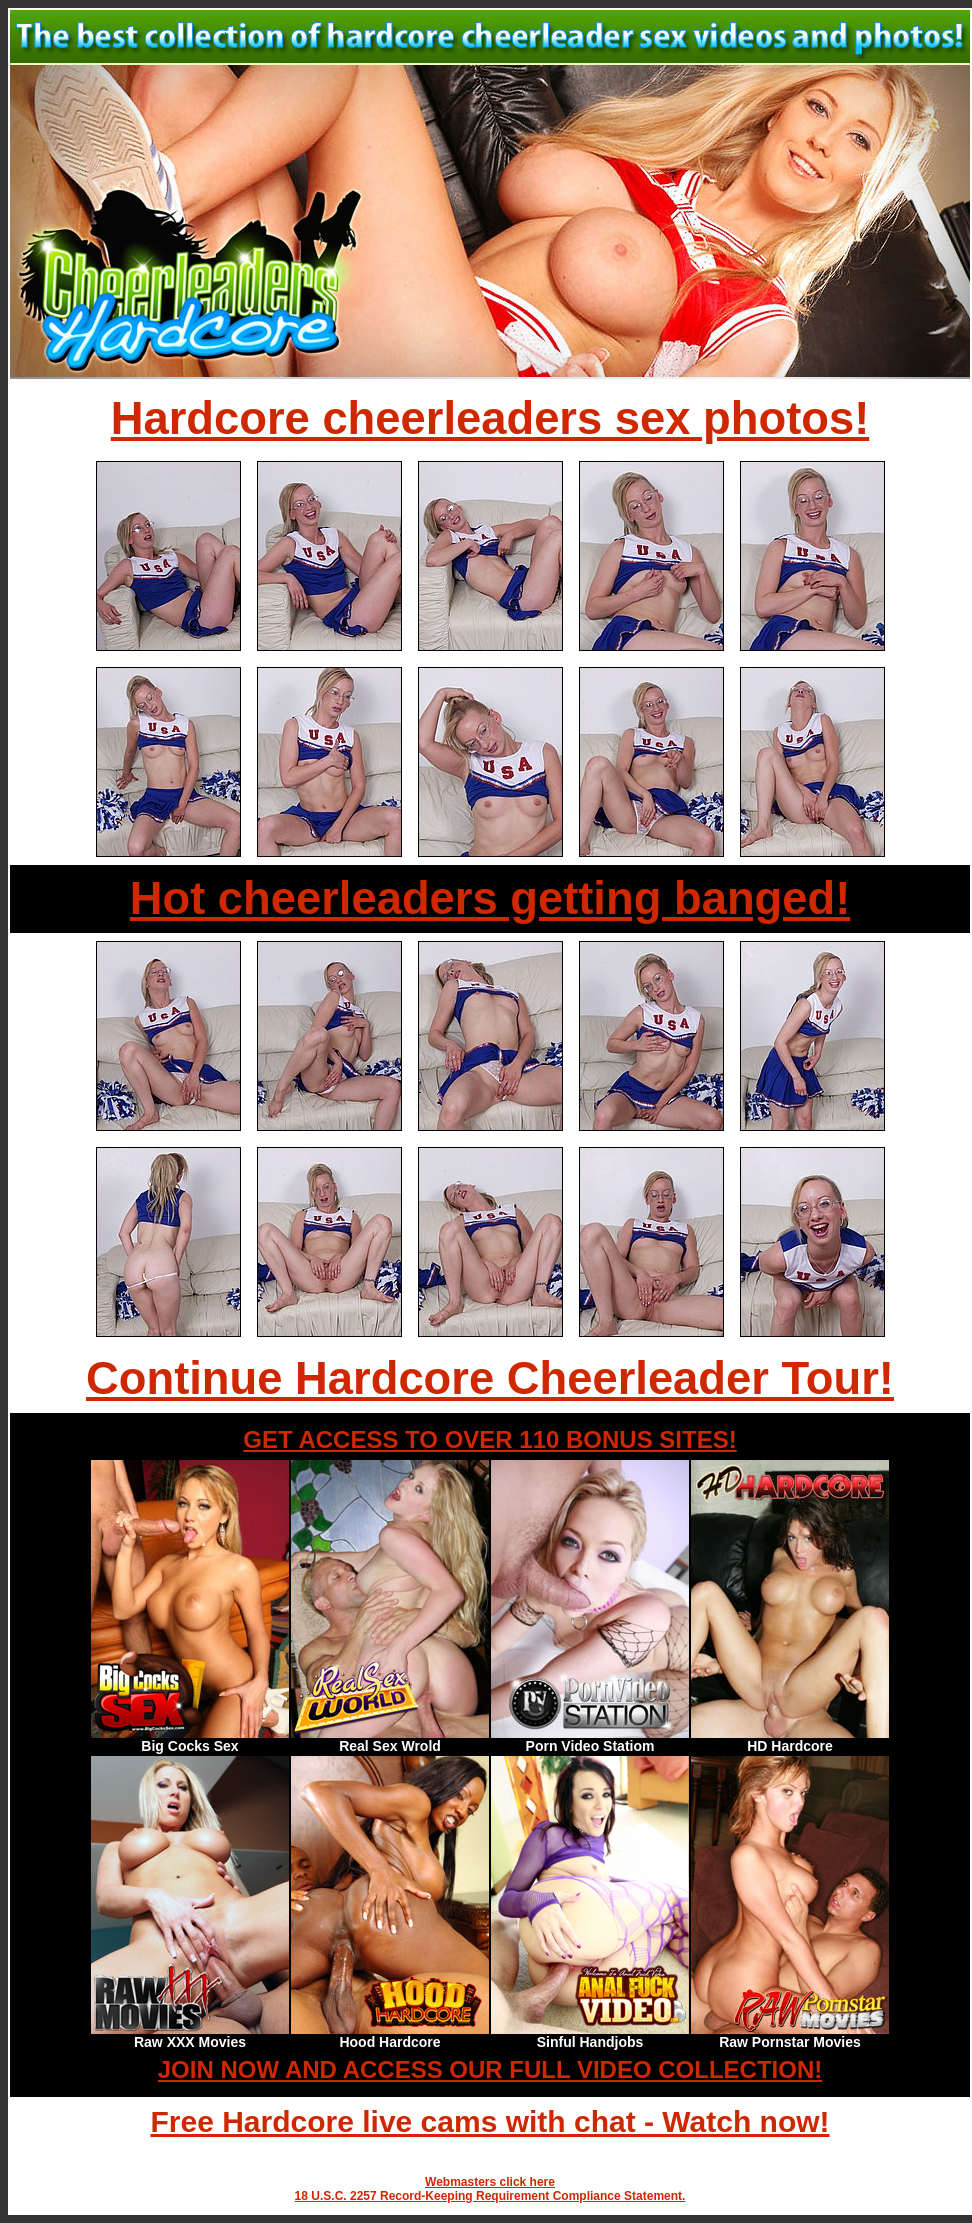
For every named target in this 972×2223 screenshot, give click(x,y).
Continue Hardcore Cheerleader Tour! (490, 1378)
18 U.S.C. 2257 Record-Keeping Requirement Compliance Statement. (490, 2196)
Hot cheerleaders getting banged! (490, 898)
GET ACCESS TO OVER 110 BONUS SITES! (489, 1439)
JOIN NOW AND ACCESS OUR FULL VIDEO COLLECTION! (490, 2069)
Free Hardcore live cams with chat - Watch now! (489, 2121)
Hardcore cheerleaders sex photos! (490, 418)
